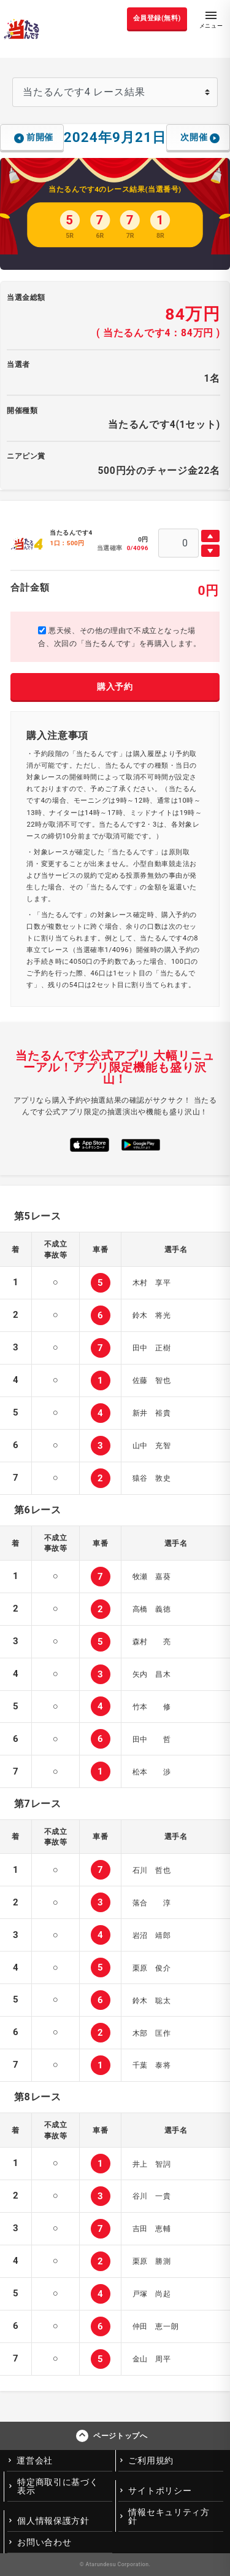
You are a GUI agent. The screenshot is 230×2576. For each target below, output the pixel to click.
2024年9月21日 (115, 137)
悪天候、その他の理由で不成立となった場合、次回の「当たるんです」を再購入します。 (119, 637)
